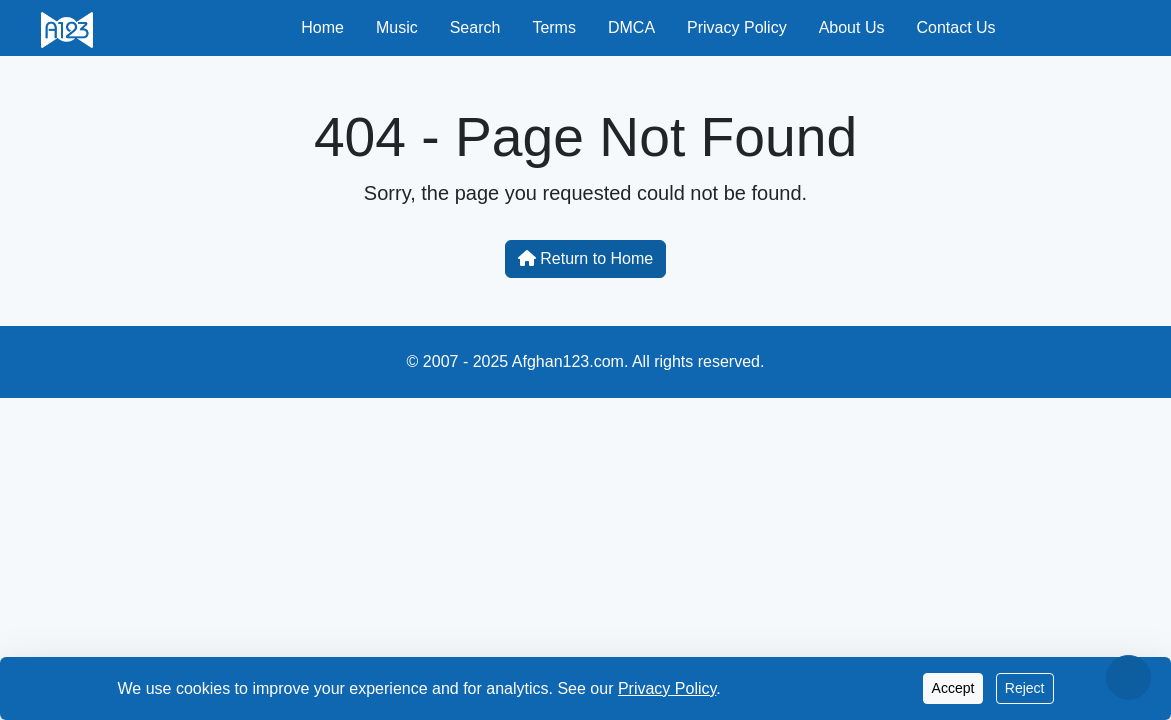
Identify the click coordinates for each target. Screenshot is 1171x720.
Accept (953, 688)
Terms (554, 27)
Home (322, 27)
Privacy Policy (737, 27)
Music (397, 27)
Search (475, 27)
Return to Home (585, 258)
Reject (1025, 688)
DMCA (631, 27)
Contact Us (955, 27)
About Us (852, 27)
